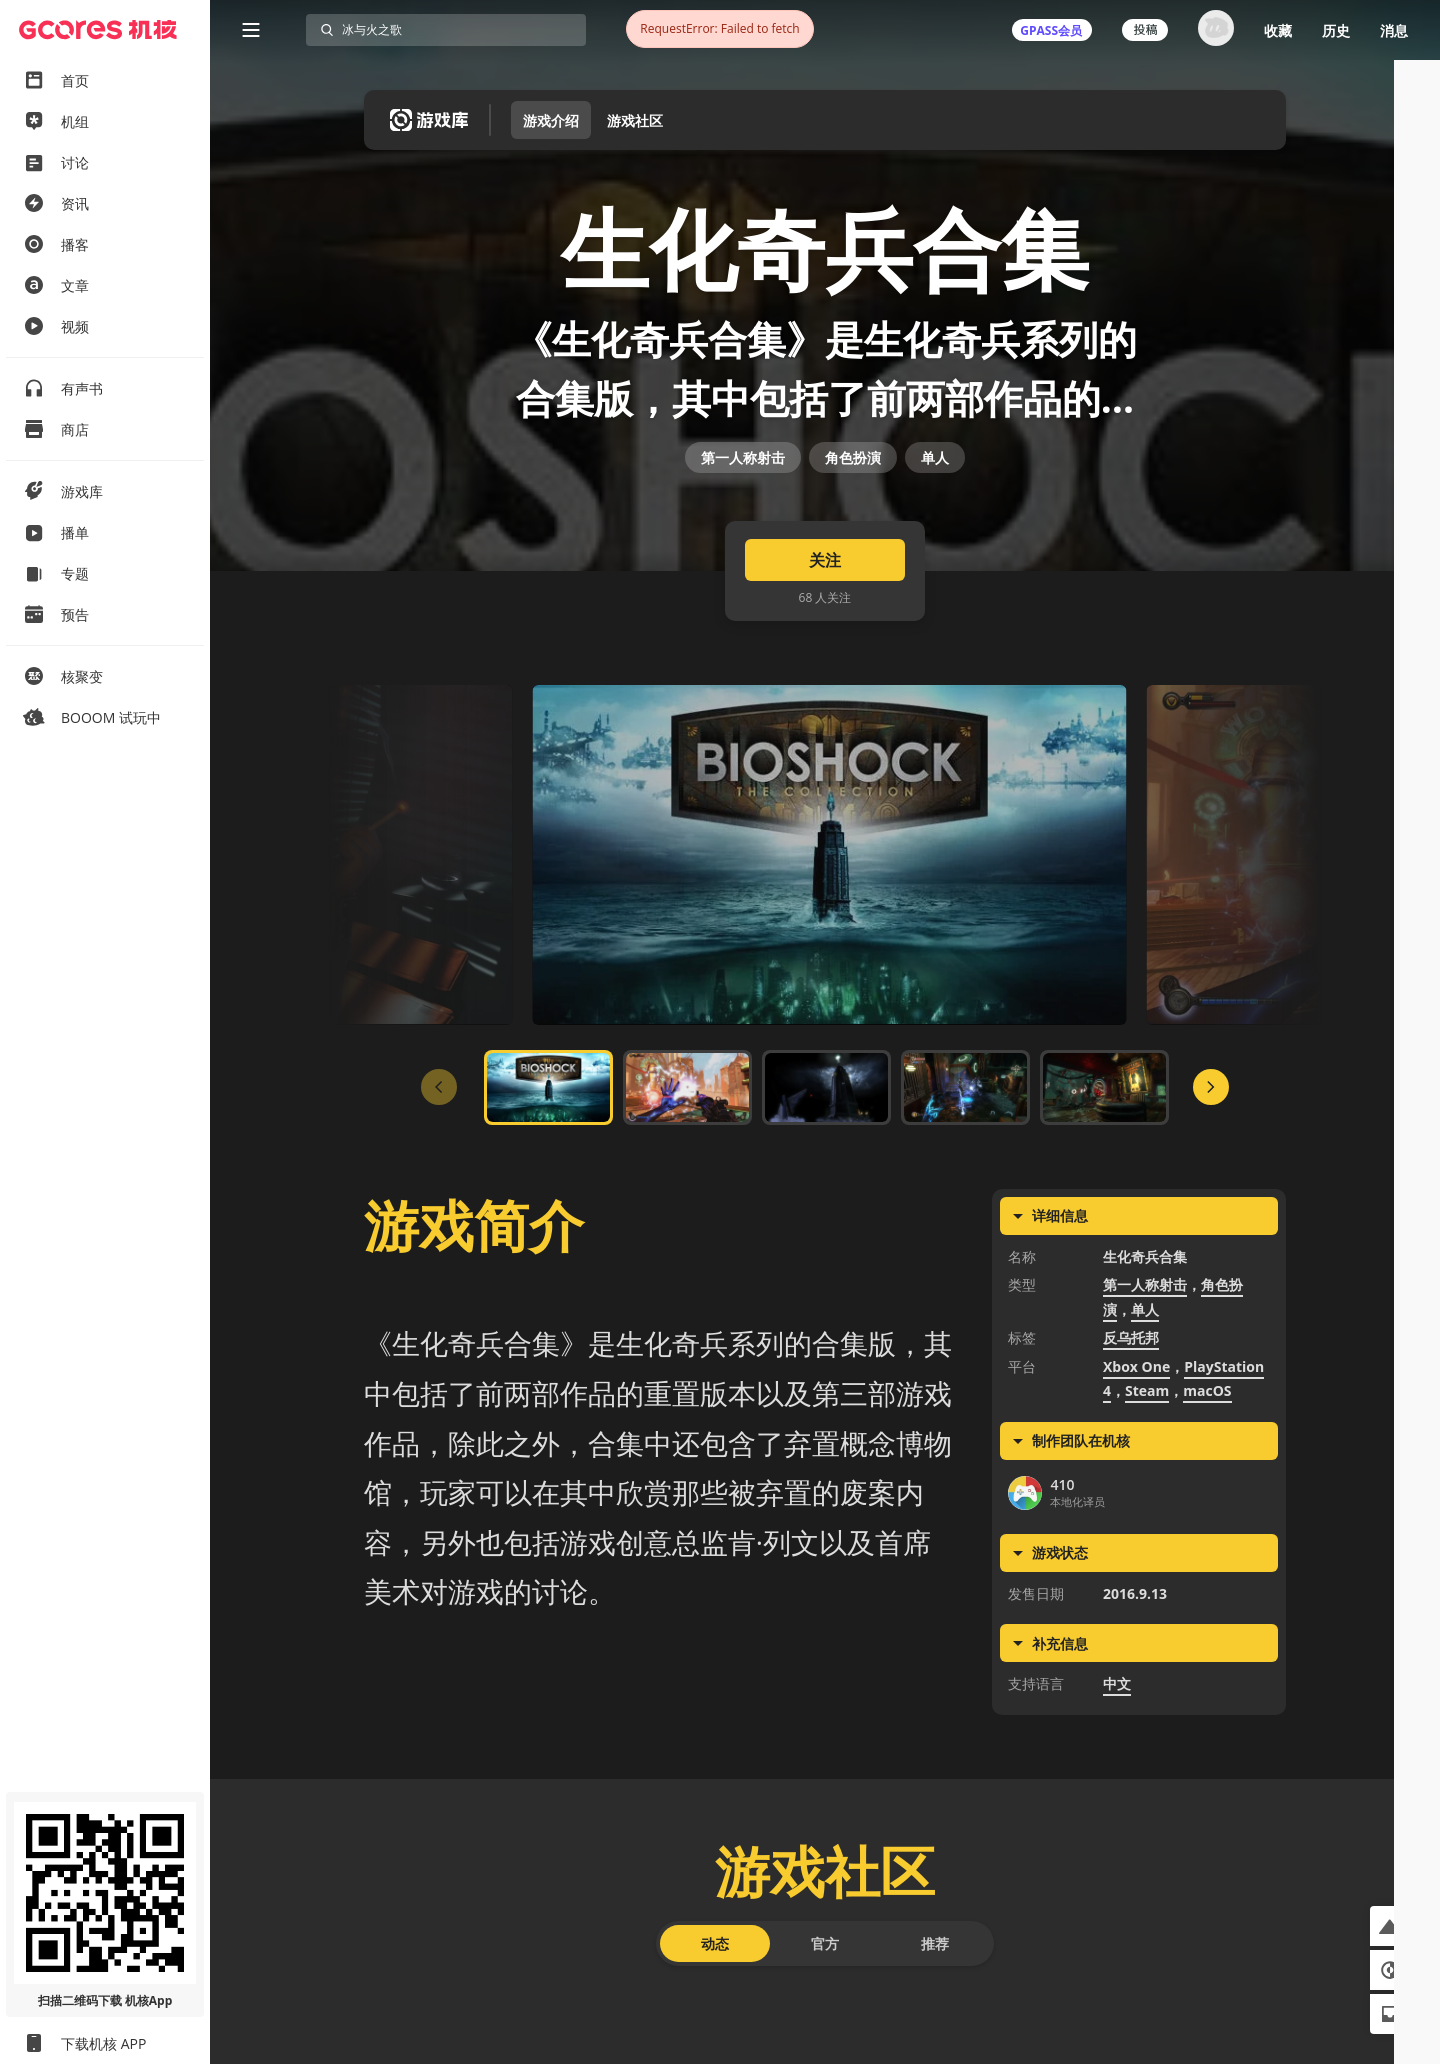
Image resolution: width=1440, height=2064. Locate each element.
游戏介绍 (551, 120)
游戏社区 (635, 120)
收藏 (1278, 30)
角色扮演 (853, 525)
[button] (1390, 1926)
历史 (1336, 30)
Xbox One (1136, 1468)
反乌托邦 (1131, 1440)
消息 (1394, 30)
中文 (1117, 1786)
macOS (1207, 1493)
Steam (1147, 1493)
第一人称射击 (743, 525)
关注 (825, 662)
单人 (935, 525)
